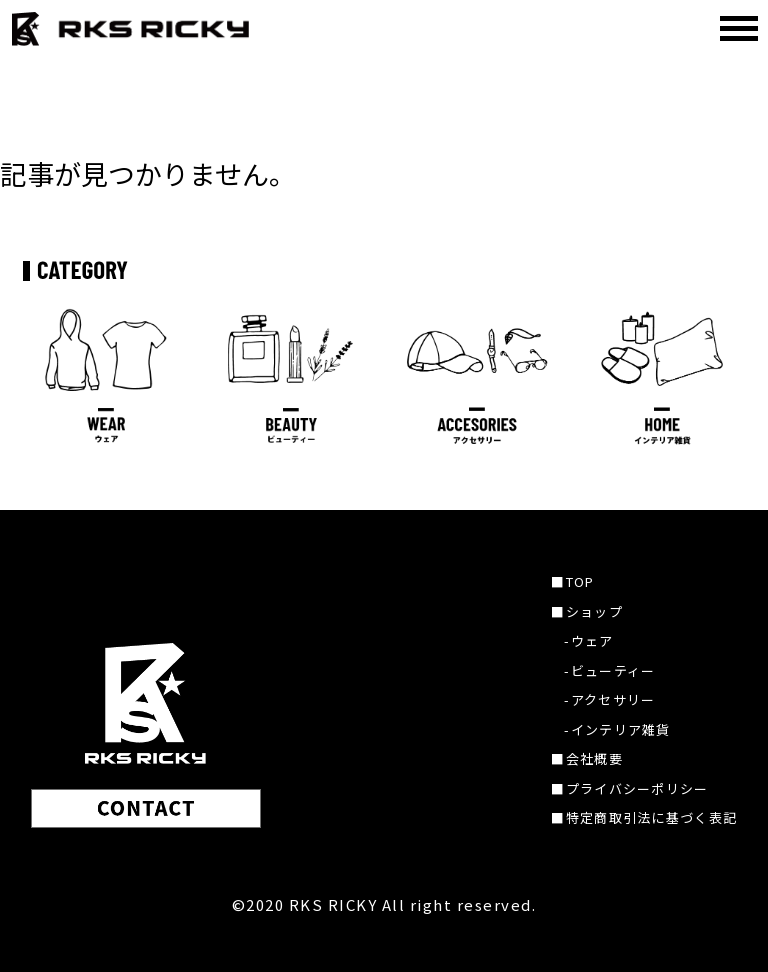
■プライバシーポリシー (629, 788)
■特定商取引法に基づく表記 (644, 817)
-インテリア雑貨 (617, 729)
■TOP (572, 581)
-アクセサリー (609, 699)
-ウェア (588, 640)
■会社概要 (587, 758)
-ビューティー (609, 670)
